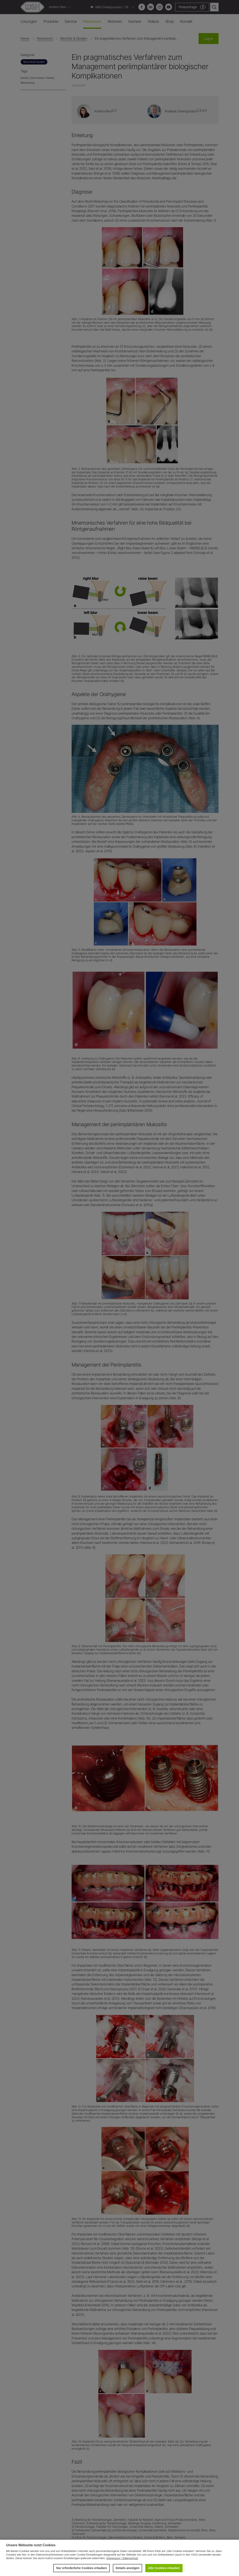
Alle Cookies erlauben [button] (164, 2568)
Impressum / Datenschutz (122, 2558)
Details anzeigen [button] (127, 2568)
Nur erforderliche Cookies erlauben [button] (81, 2568)
